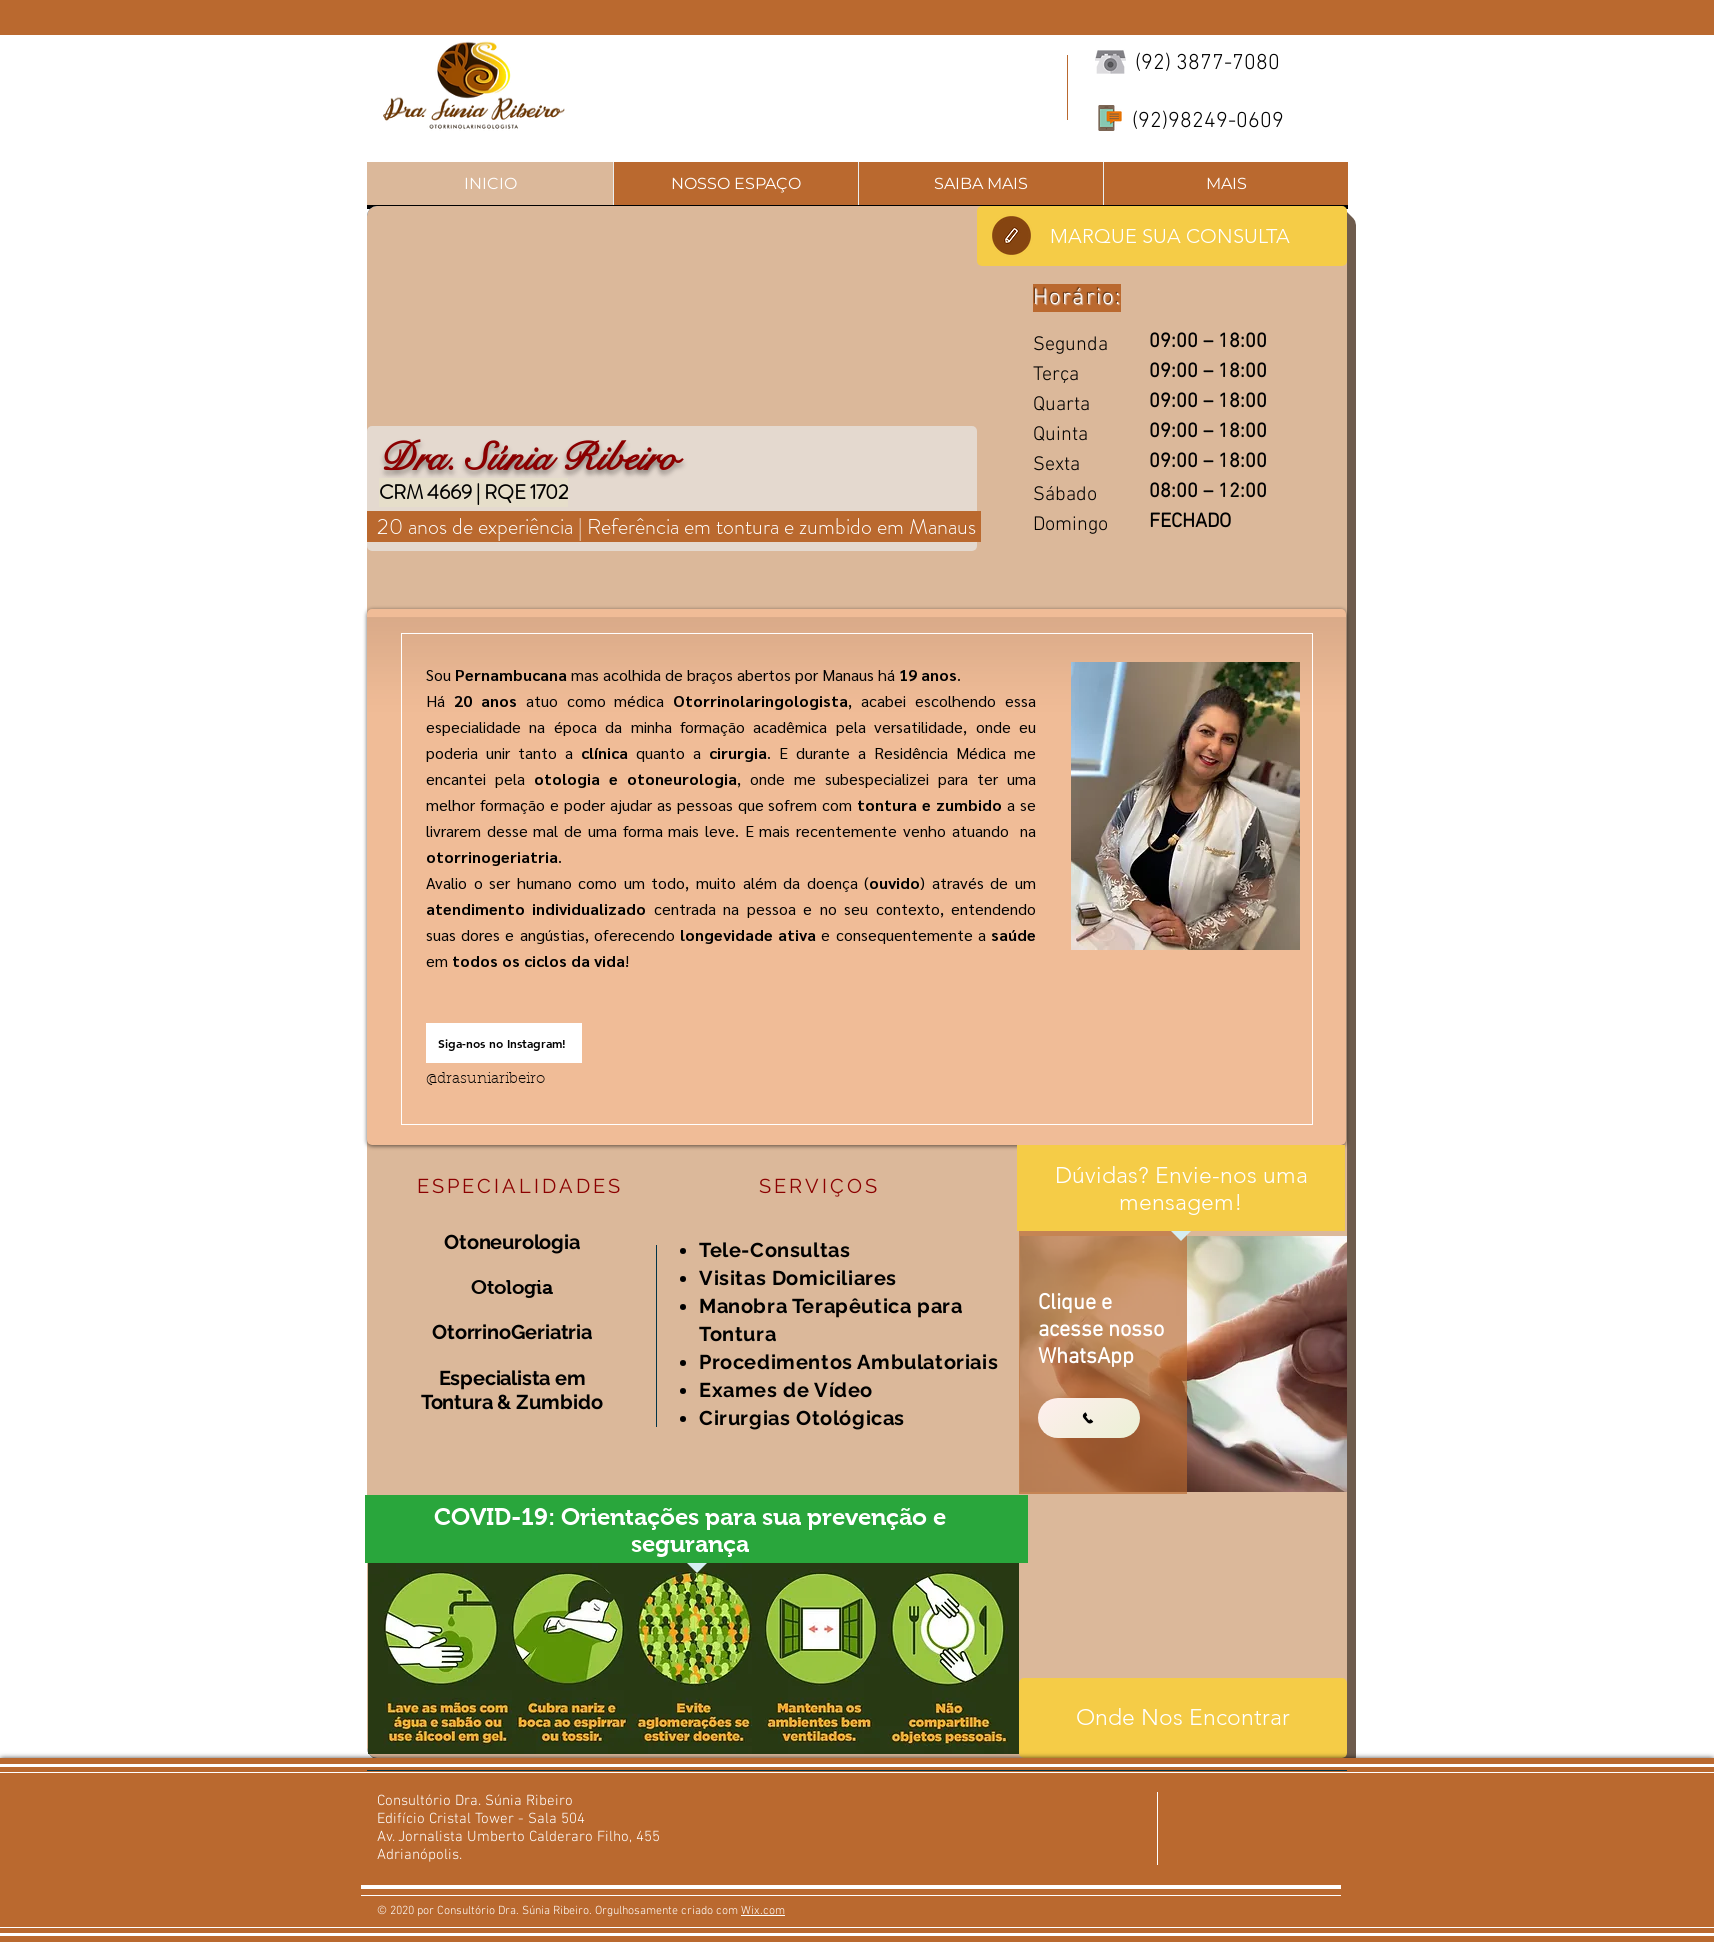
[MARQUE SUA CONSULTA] (1162, 236)
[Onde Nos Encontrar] (1183, 1718)
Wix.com (763, 1911)
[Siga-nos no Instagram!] (504, 1043)
